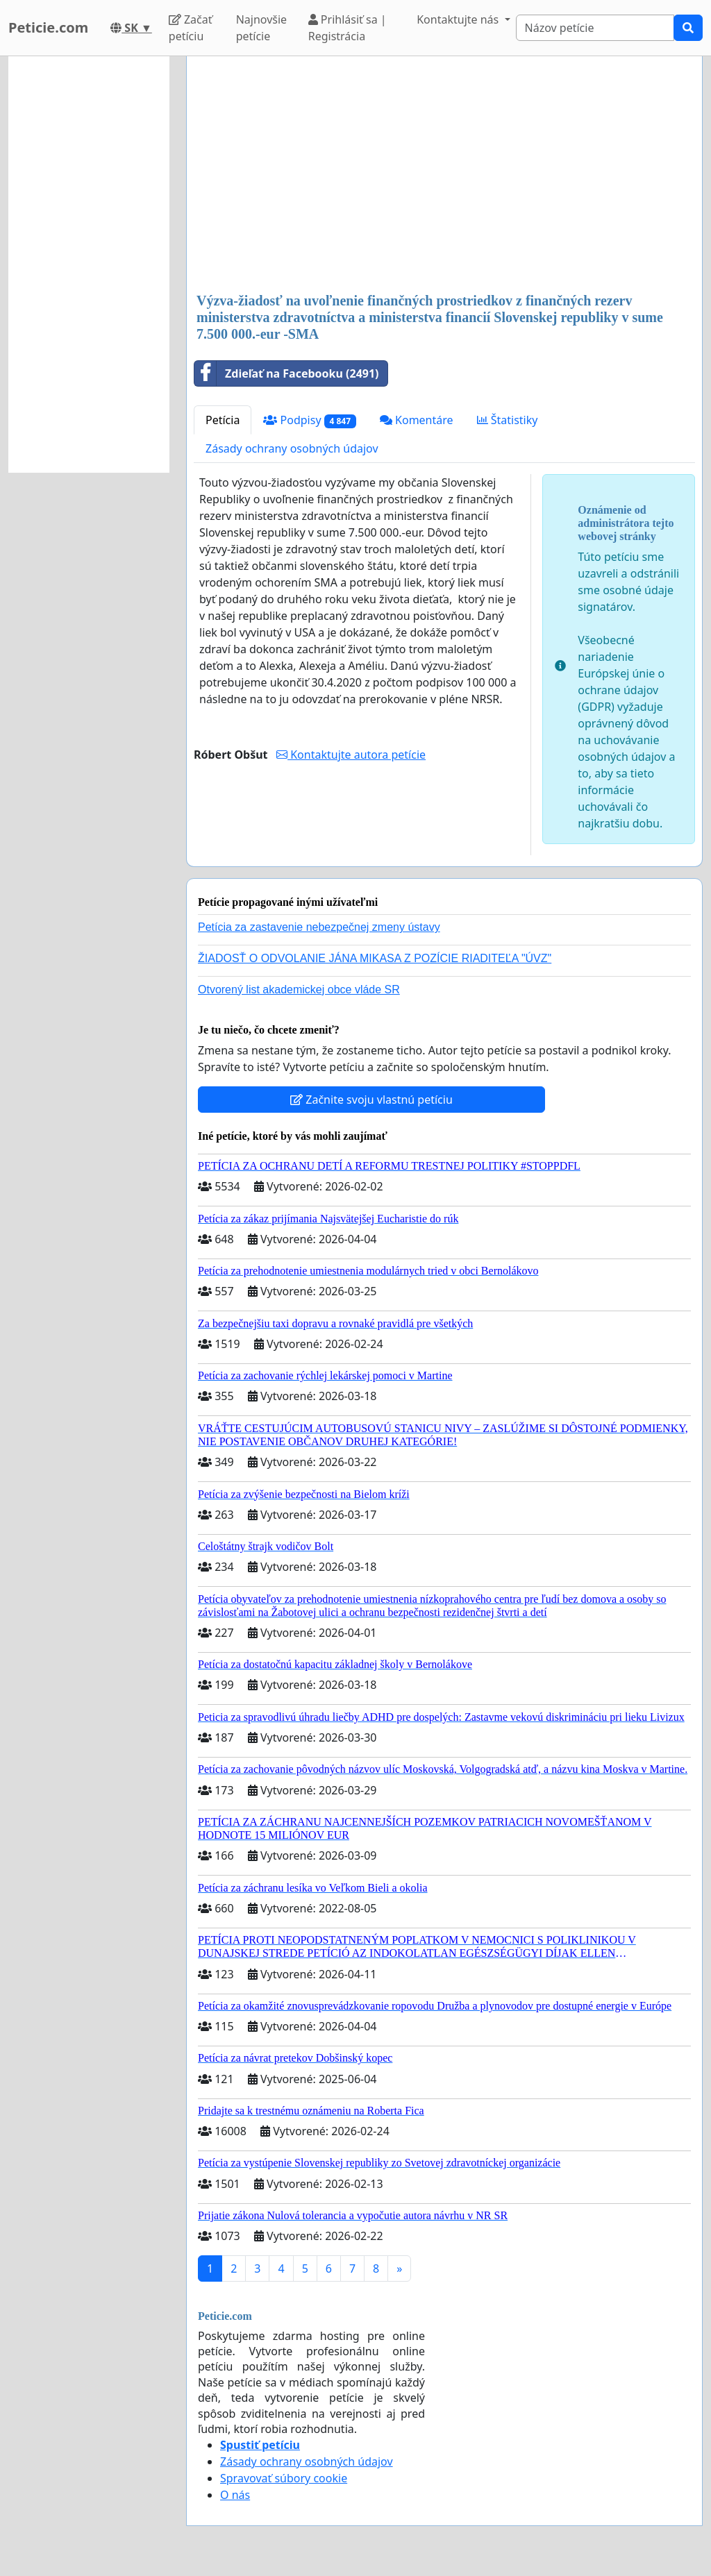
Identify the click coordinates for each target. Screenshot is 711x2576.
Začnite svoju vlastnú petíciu (371, 1099)
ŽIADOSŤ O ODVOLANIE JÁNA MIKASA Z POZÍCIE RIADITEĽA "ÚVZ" (374, 958)
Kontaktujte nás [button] (459, 19)
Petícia (223, 420)
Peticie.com (48, 27)
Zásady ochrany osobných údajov (292, 448)
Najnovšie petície (261, 28)
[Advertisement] (444, 175)
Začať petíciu (190, 28)
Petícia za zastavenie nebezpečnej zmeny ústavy (319, 927)
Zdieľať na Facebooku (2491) (286, 373)
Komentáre (416, 420)
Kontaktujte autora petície (351, 754)
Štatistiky (507, 420)
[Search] (595, 28)
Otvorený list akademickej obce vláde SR (299, 989)
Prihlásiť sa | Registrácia (347, 28)
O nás (235, 2494)
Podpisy (309, 420)
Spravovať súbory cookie (283, 2478)
